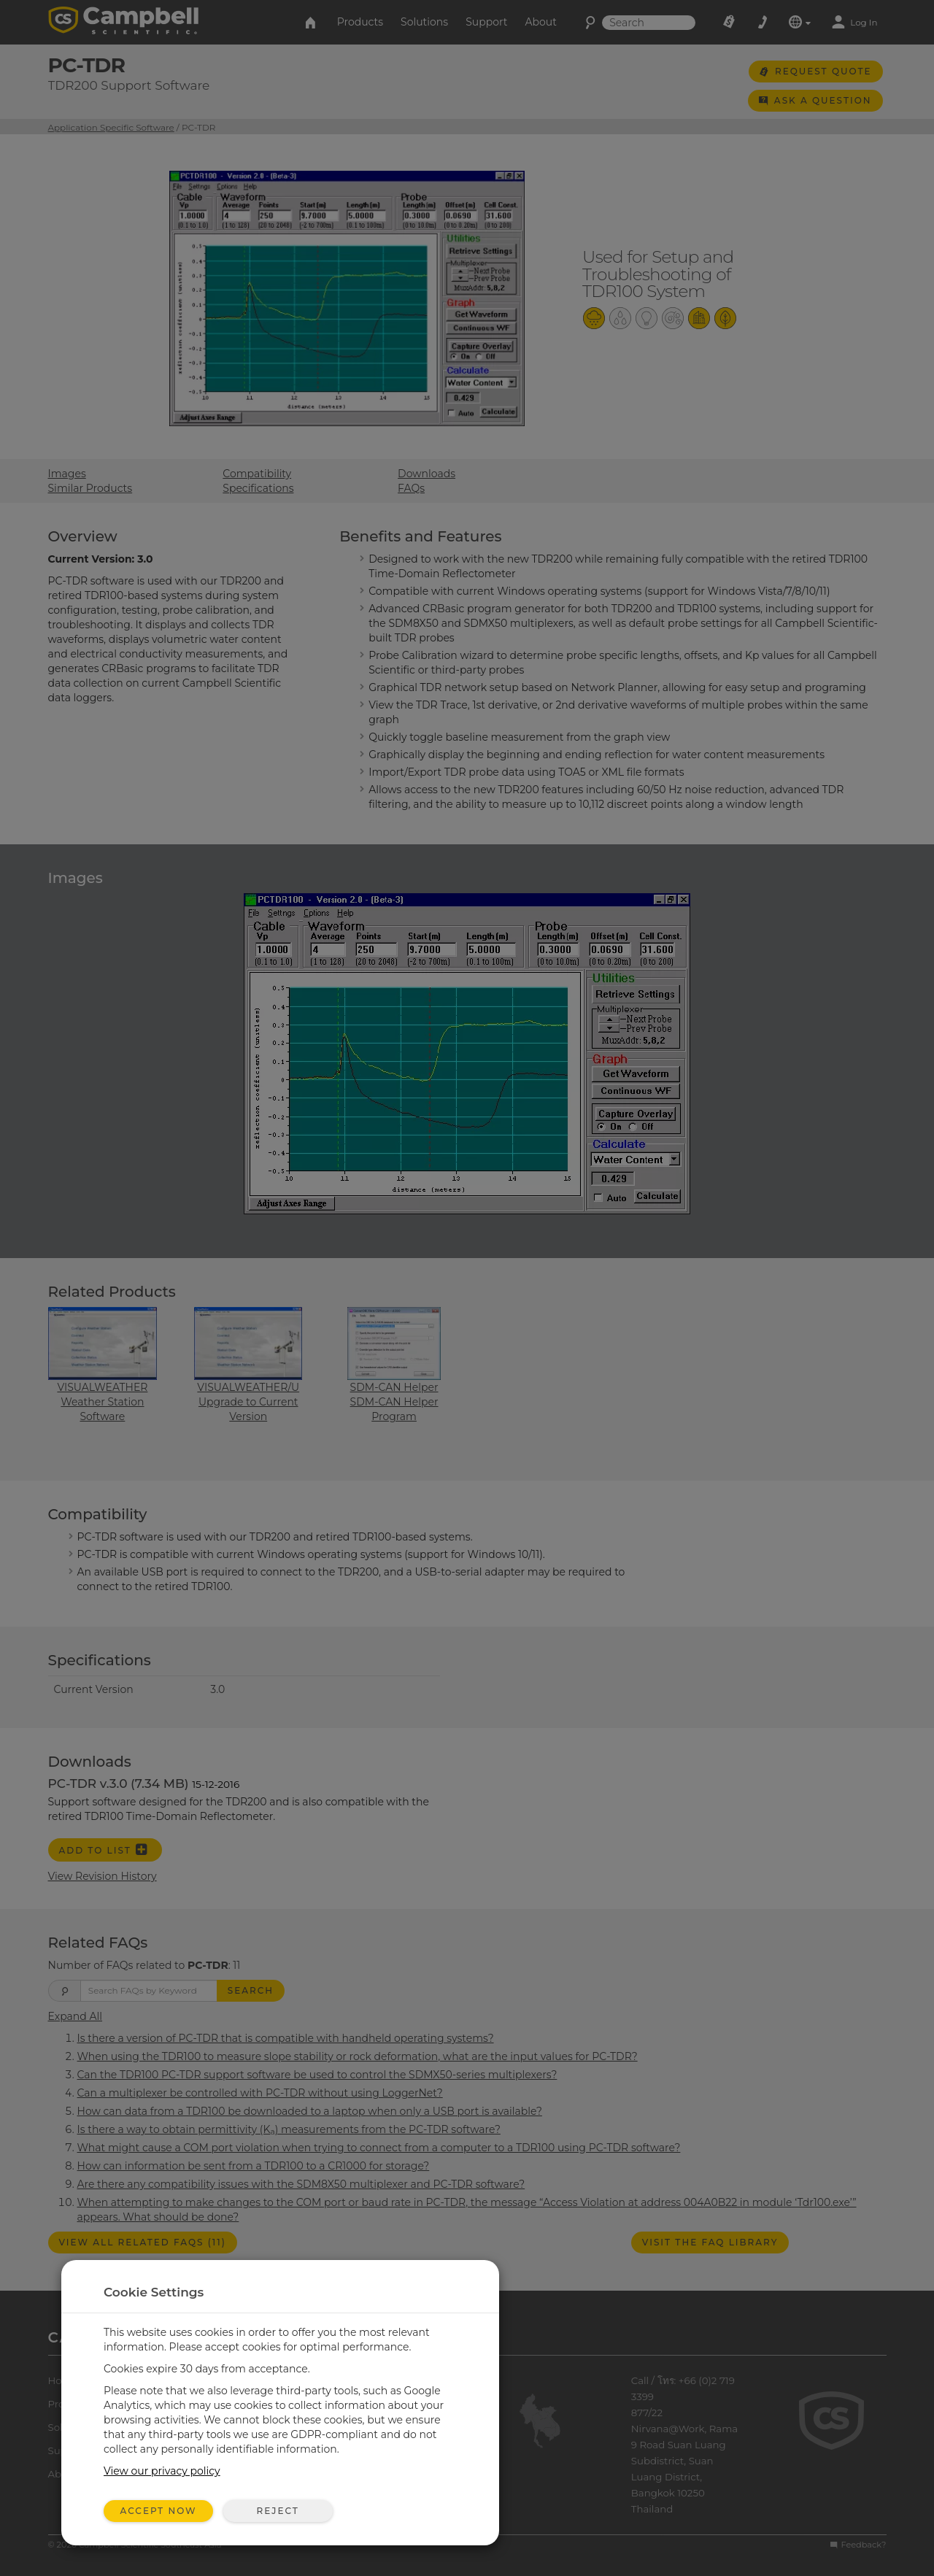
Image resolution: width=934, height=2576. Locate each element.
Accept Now (158, 2510)
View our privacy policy (162, 2470)
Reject (277, 2510)
